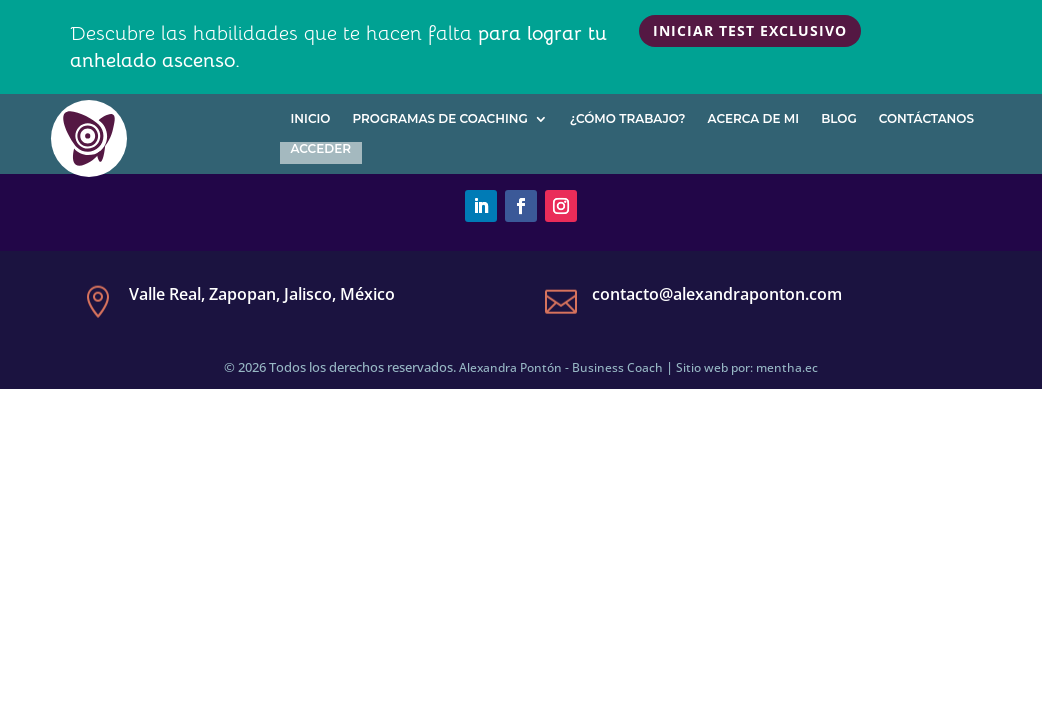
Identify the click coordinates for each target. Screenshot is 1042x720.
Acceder (321, 149)
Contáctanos (926, 119)
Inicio (311, 119)
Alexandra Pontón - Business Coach (561, 367)
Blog (839, 119)
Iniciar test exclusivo (750, 30)
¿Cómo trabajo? (628, 119)
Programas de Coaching (439, 119)
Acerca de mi (754, 119)
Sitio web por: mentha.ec (747, 367)
